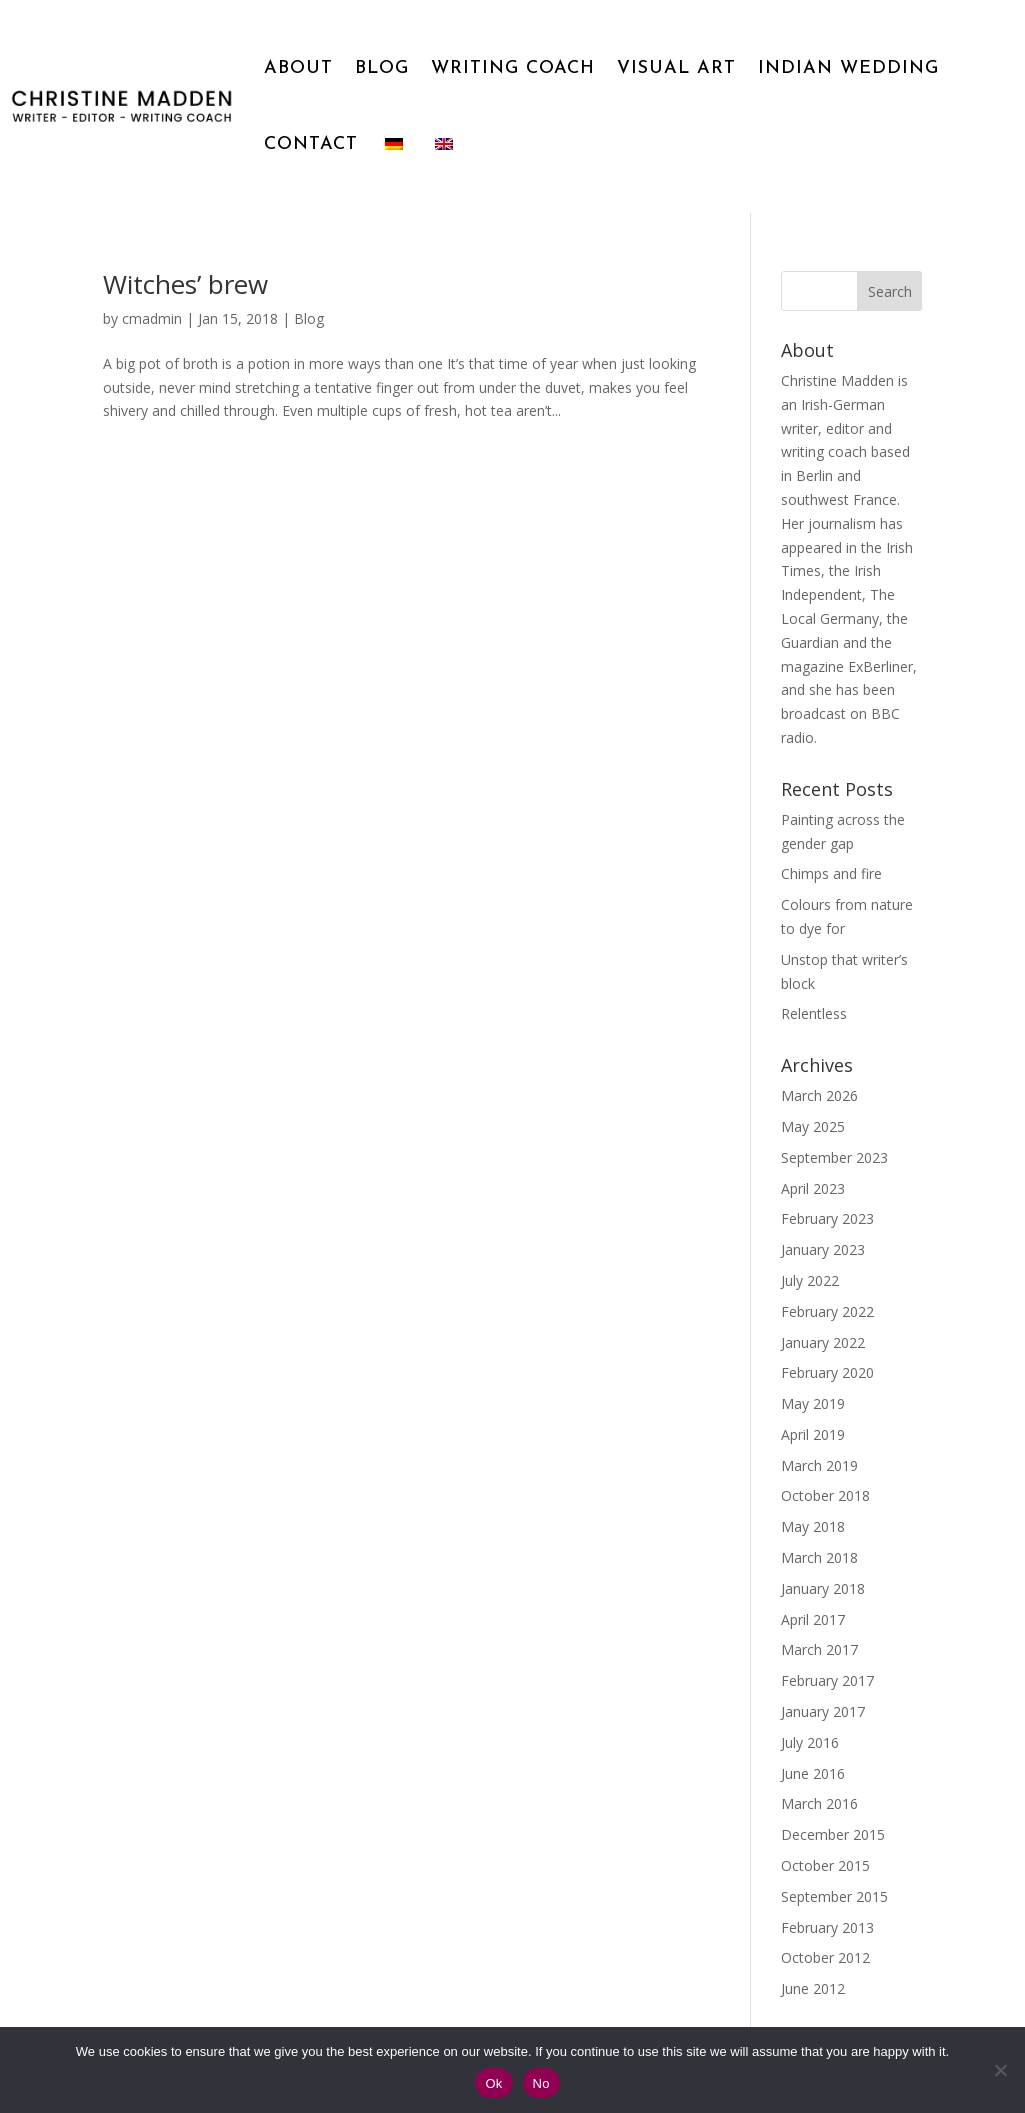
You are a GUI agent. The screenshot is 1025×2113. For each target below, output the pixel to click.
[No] (1000, 2070)
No (541, 2083)
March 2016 (819, 1803)
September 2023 (834, 1157)
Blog (309, 318)
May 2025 (813, 1126)
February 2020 (827, 1372)
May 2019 (813, 1403)
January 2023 (823, 1249)
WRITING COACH (513, 68)
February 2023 (827, 1218)
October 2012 (825, 1957)
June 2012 (813, 1988)
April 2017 (813, 1619)
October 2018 (825, 1495)
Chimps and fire (831, 873)
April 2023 (813, 1188)
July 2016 (810, 1742)
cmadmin (152, 318)
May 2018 (813, 1526)
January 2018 (823, 1588)
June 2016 (813, 1773)
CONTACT (311, 144)
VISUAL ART (676, 68)
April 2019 (813, 1434)
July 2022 (810, 1280)
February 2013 (827, 1927)
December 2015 (833, 1834)
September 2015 (834, 1896)
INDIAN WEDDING (848, 68)
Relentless (814, 1013)
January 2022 (823, 1342)
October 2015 (825, 1865)
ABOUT (298, 68)
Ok (493, 2083)
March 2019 (819, 1465)
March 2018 (819, 1557)
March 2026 (819, 1095)
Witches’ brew (185, 284)
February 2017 (827, 1680)
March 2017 (819, 1649)
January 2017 (823, 1711)
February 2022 (827, 1311)
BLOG (382, 68)
